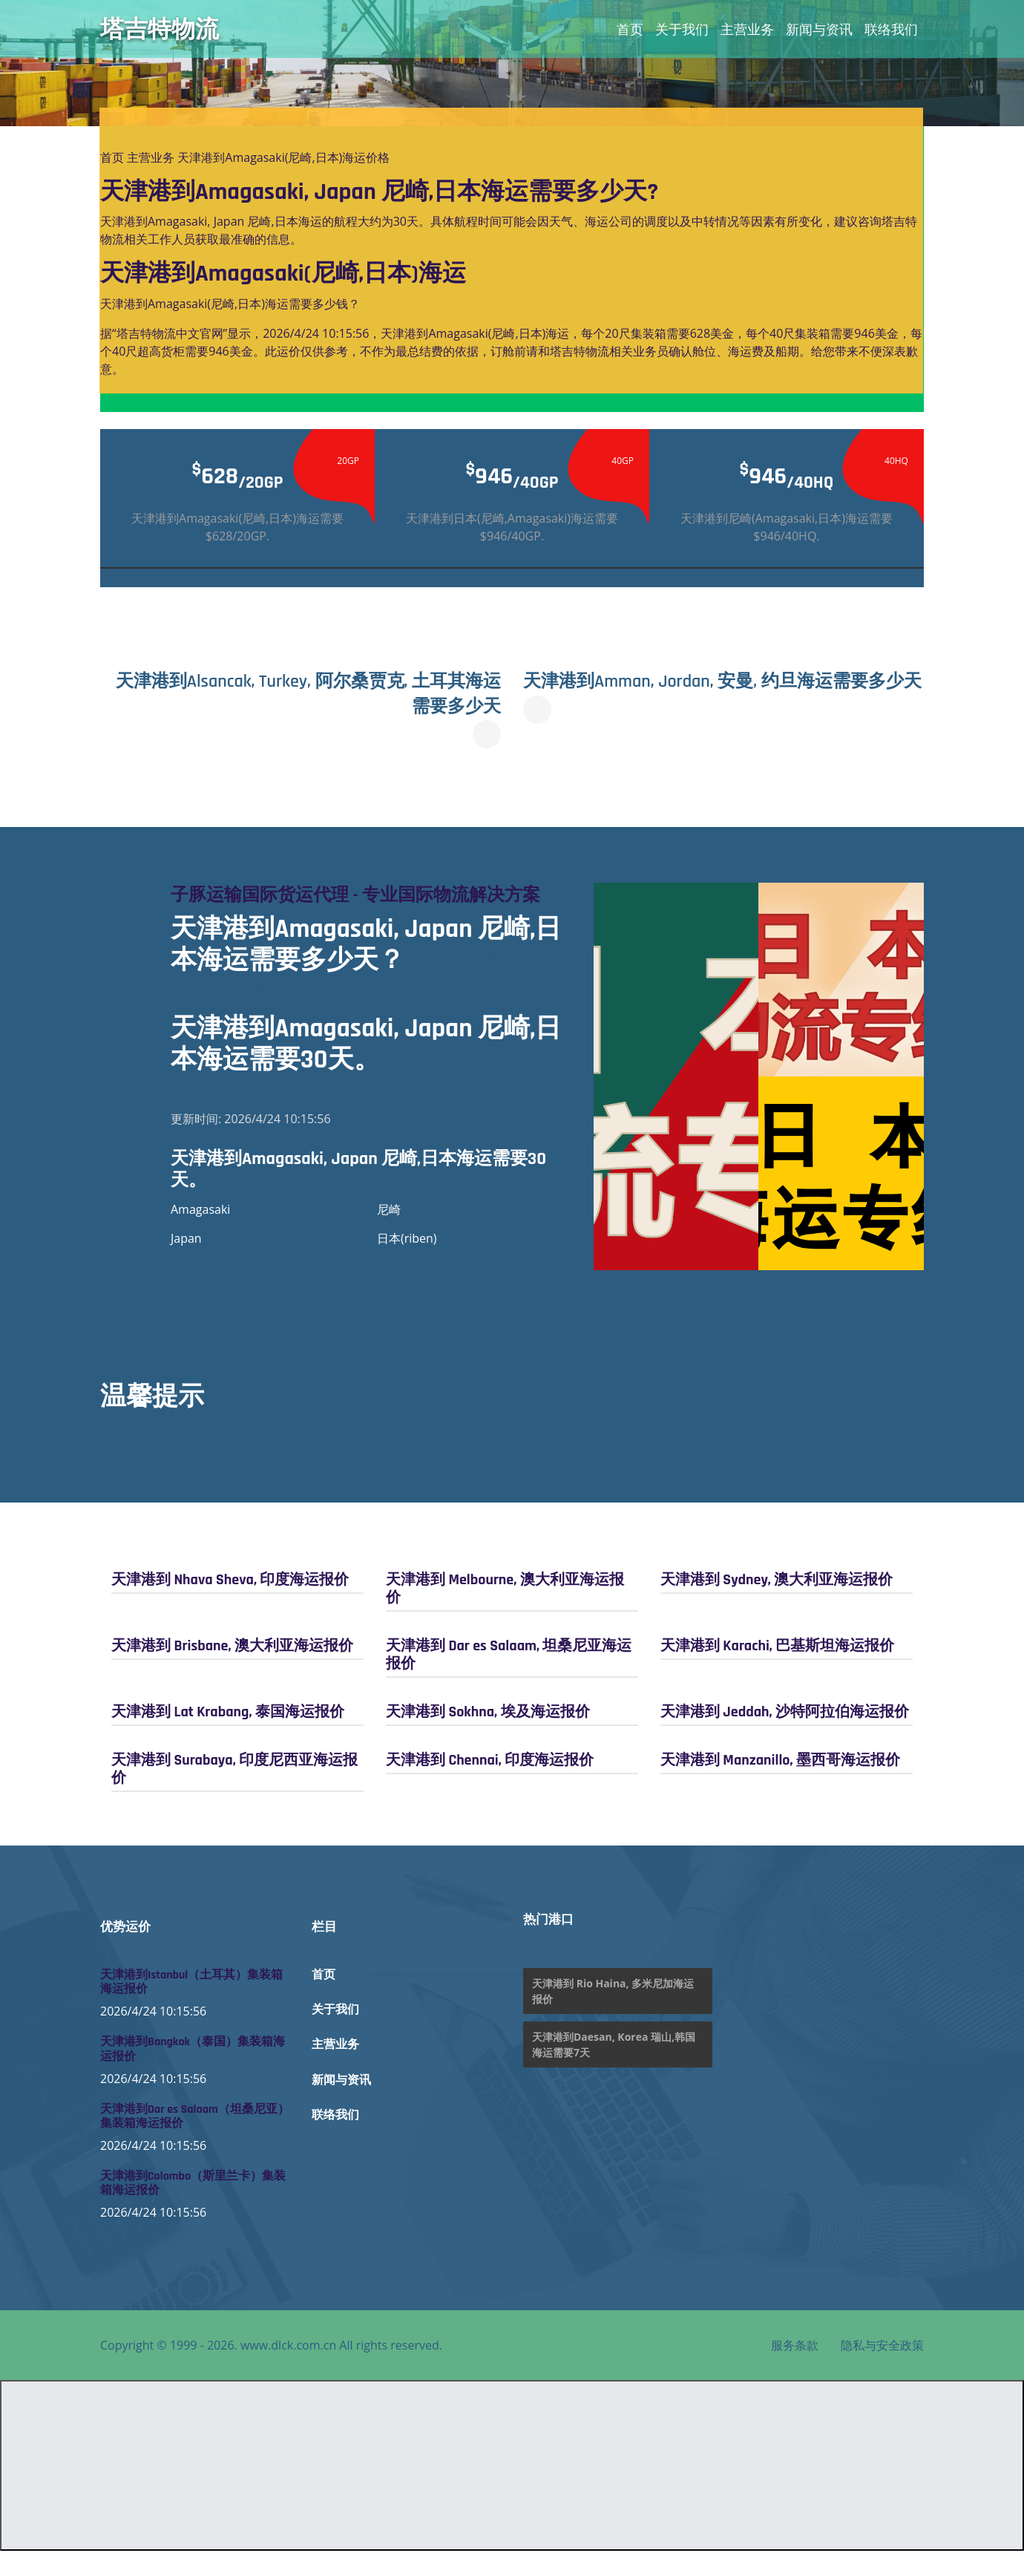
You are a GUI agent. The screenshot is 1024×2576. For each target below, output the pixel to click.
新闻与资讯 (819, 29)
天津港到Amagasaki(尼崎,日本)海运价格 (283, 157)
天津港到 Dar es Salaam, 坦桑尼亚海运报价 (508, 1679)
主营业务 (747, 29)
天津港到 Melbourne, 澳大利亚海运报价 (505, 1613)
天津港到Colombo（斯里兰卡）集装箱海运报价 (193, 2208)
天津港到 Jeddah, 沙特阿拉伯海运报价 (784, 1736)
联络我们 (891, 29)
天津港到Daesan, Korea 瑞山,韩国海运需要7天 (613, 2070)
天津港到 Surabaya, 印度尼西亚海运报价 (234, 1793)
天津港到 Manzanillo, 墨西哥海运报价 (780, 1784)
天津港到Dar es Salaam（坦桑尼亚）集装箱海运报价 (194, 2141)
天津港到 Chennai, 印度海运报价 (490, 1784)
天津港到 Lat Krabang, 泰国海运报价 (227, 1736)
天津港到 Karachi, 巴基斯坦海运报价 (777, 1670)
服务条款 (794, 2370)
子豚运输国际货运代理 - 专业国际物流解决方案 (365, 907)
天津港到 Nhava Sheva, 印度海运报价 (230, 1604)
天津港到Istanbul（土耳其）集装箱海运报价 (191, 2007)
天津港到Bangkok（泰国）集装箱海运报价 (192, 2074)
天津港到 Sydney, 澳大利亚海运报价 (776, 1604)
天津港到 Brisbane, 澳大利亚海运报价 (232, 1670)
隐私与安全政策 (882, 2370)
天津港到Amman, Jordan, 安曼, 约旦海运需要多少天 (714, 693)
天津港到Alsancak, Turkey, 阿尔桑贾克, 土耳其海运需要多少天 (307, 693)
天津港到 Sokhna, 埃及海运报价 (488, 1736)
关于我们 (682, 29)
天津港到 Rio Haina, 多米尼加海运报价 (613, 2016)
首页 (630, 29)
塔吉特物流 (159, 29)
